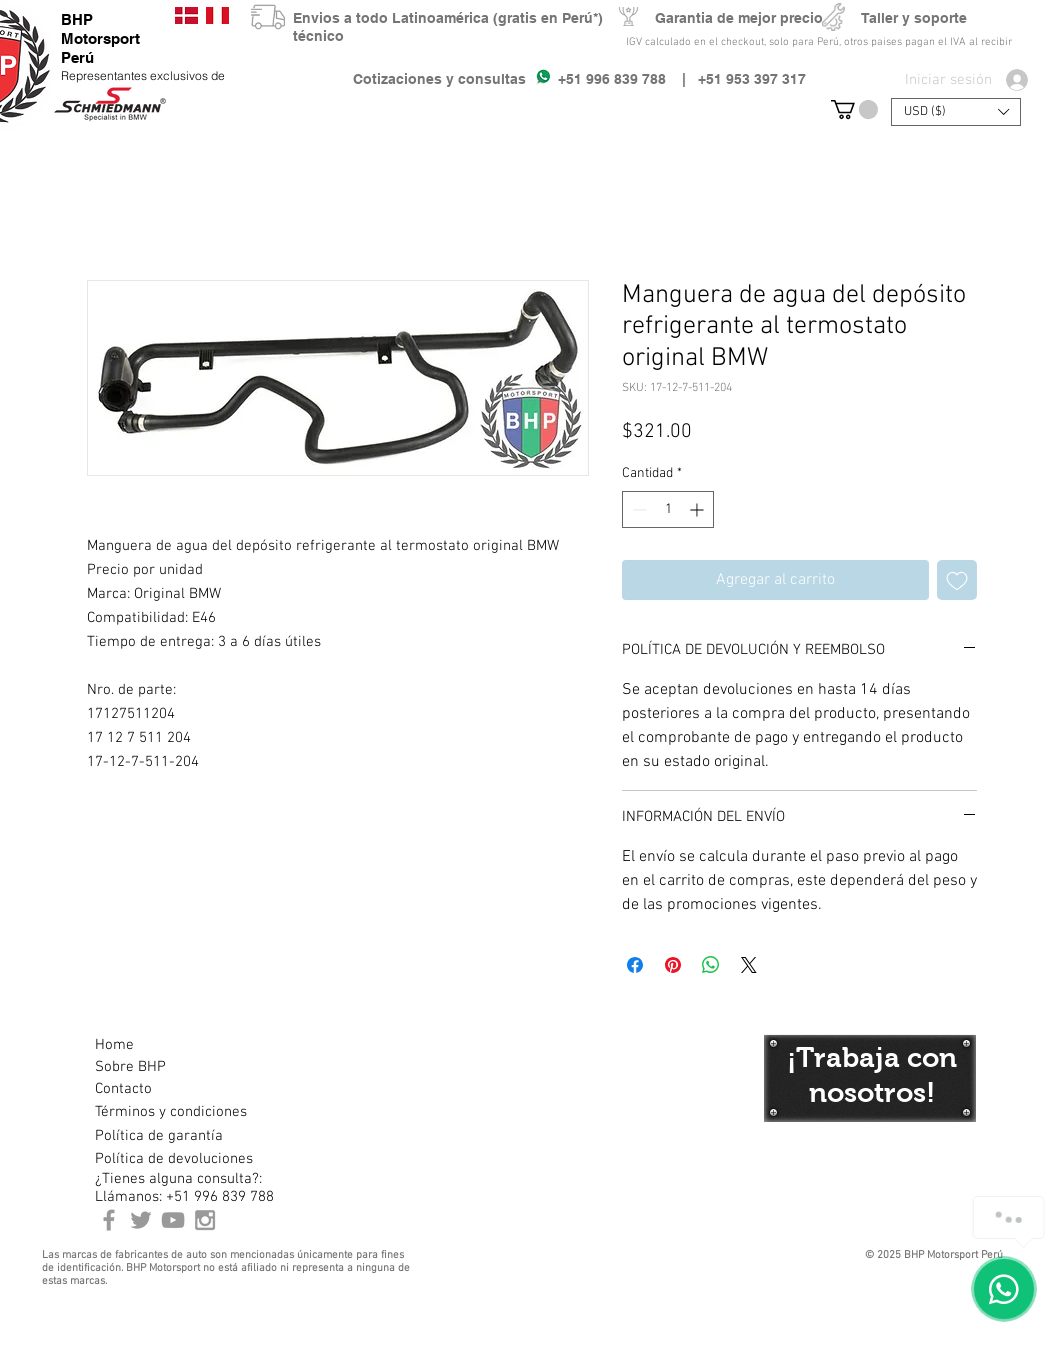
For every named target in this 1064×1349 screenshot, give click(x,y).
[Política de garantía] (159, 1136)
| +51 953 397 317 (736, 79)
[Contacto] (166, 1089)
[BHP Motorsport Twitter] (141, 1220)
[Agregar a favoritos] (957, 580)
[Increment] (698, 509)
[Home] (166, 1045)
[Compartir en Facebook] (635, 965)
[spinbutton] (668, 509)
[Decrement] (637, 509)
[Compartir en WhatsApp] (711, 965)
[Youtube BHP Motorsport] (173, 1220)
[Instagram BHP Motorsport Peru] (205, 1220)
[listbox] (956, 112)
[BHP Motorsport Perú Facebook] (109, 1220)
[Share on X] (749, 965)
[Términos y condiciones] (170, 1112)
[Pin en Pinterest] (673, 965)
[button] (854, 109)
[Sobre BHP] (166, 1067)
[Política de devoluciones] (174, 1159)
